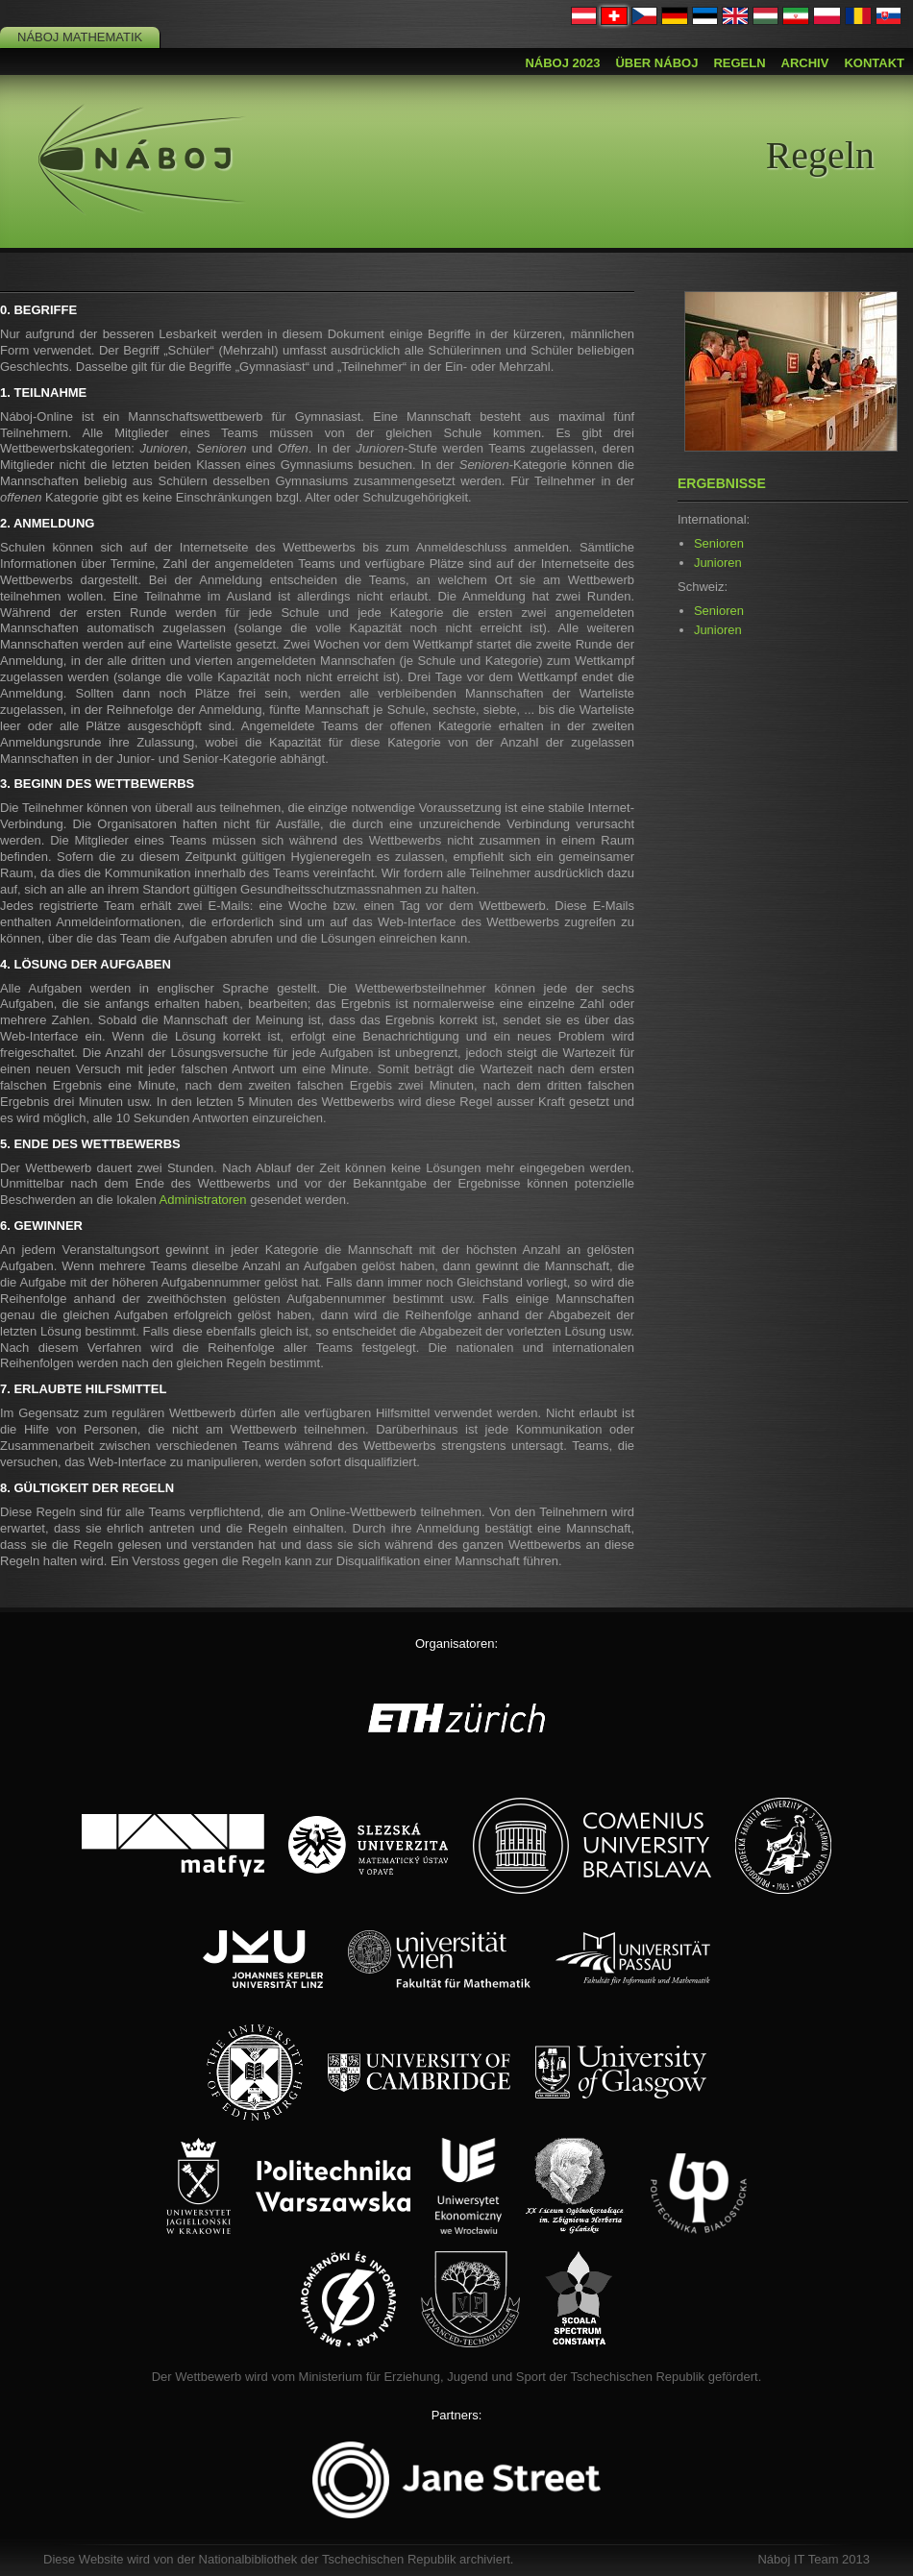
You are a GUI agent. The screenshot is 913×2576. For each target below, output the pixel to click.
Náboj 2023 (562, 63)
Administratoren (203, 1199)
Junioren (718, 562)
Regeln (739, 63)
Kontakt (874, 63)
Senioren (719, 543)
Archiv (805, 63)
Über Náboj (656, 63)
